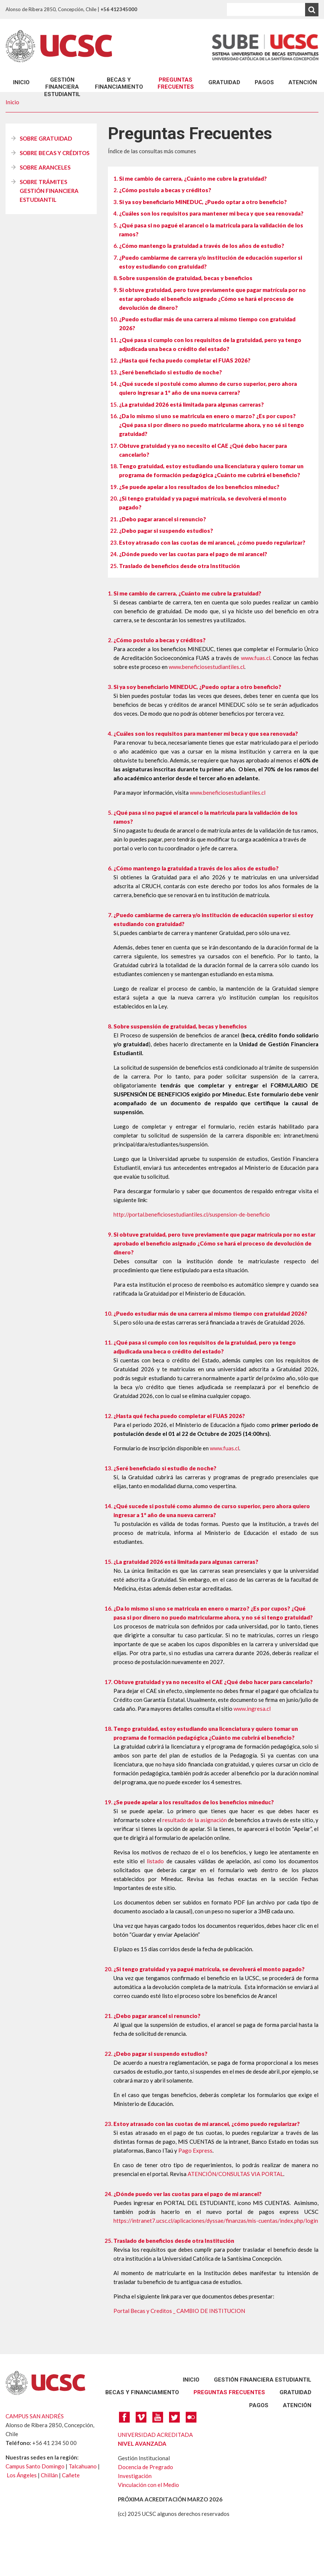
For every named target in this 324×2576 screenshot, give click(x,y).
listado (155, 1861)
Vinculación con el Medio (148, 2484)
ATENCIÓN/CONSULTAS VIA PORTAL (235, 2173)
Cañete (71, 2475)
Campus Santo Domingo (35, 2466)
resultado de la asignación (194, 1820)
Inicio (21, 82)
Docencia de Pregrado (145, 2467)
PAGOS (264, 82)
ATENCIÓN (302, 82)
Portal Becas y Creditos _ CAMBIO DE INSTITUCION (179, 2310)
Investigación (135, 2475)
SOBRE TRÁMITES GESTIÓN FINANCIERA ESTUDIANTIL (49, 190)
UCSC (59, 46)
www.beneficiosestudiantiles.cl (206, 666)
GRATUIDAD (224, 82)
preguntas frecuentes (176, 83)
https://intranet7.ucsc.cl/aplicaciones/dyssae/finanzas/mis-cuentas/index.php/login (215, 2220)
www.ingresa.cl (252, 1708)
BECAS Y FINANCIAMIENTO (119, 83)
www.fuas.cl (255, 657)
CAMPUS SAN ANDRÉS (35, 2416)
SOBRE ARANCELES (45, 167)
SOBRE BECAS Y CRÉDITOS (54, 153)
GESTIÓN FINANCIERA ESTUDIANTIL (62, 87)
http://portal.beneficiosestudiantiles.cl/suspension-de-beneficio (191, 1214)
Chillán (49, 2475)
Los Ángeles (22, 2475)
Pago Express (195, 2150)
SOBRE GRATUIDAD (46, 138)
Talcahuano (83, 2466)
